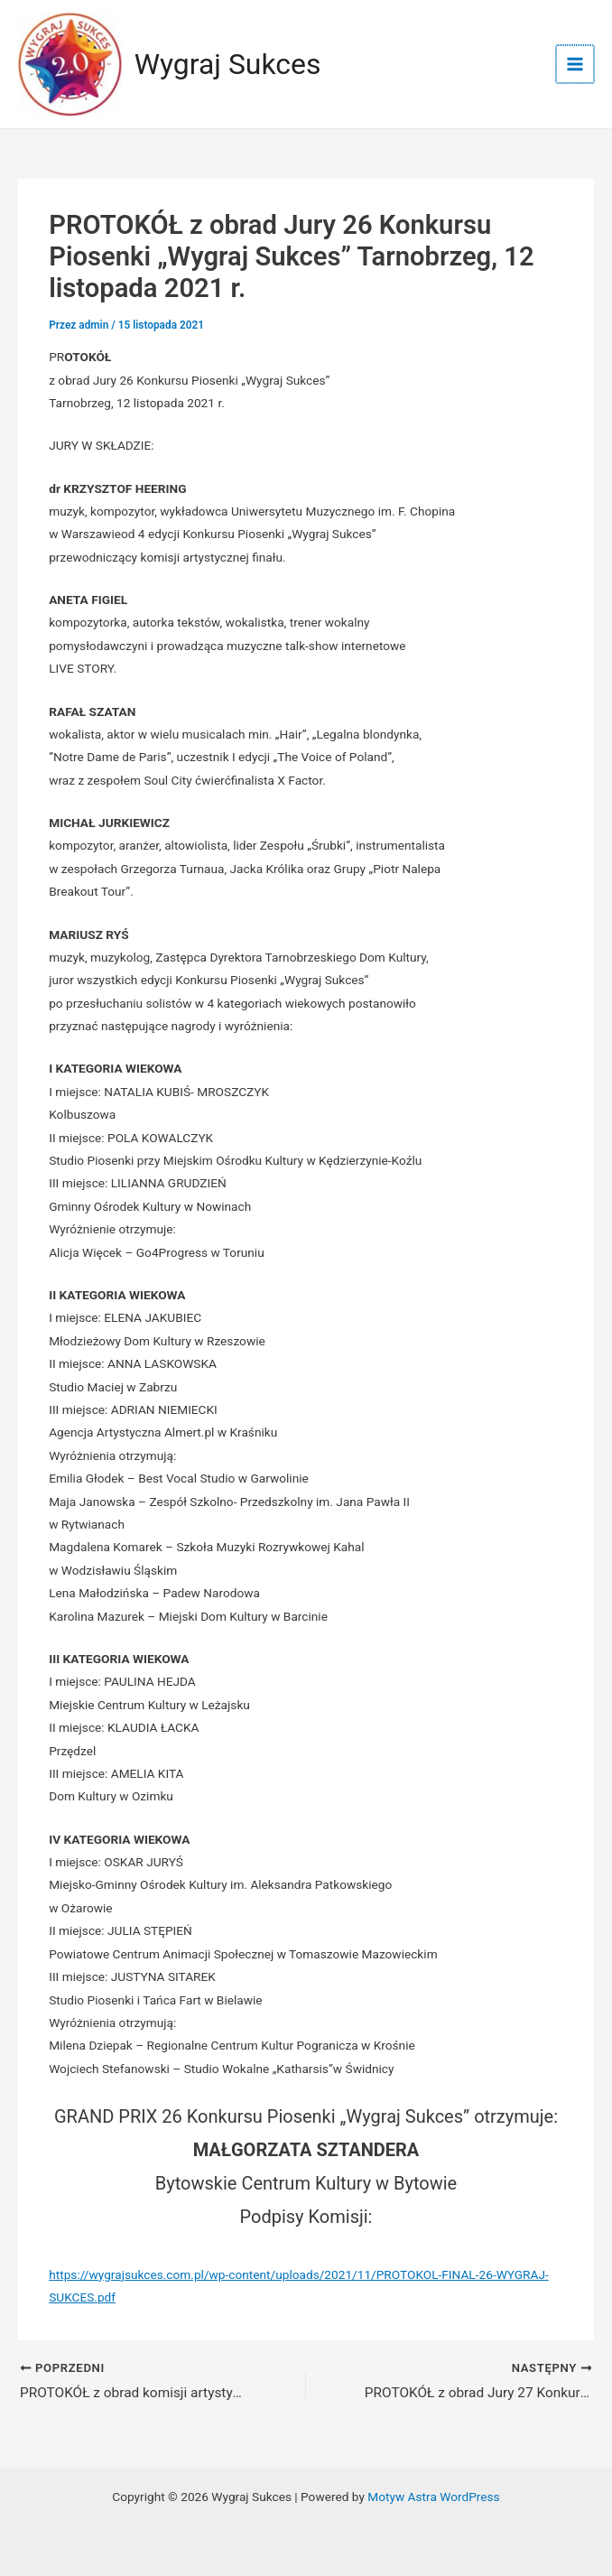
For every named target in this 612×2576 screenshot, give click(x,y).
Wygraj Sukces (232, 67)
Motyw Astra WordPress (433, 2496)
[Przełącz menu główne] (576, 66)
